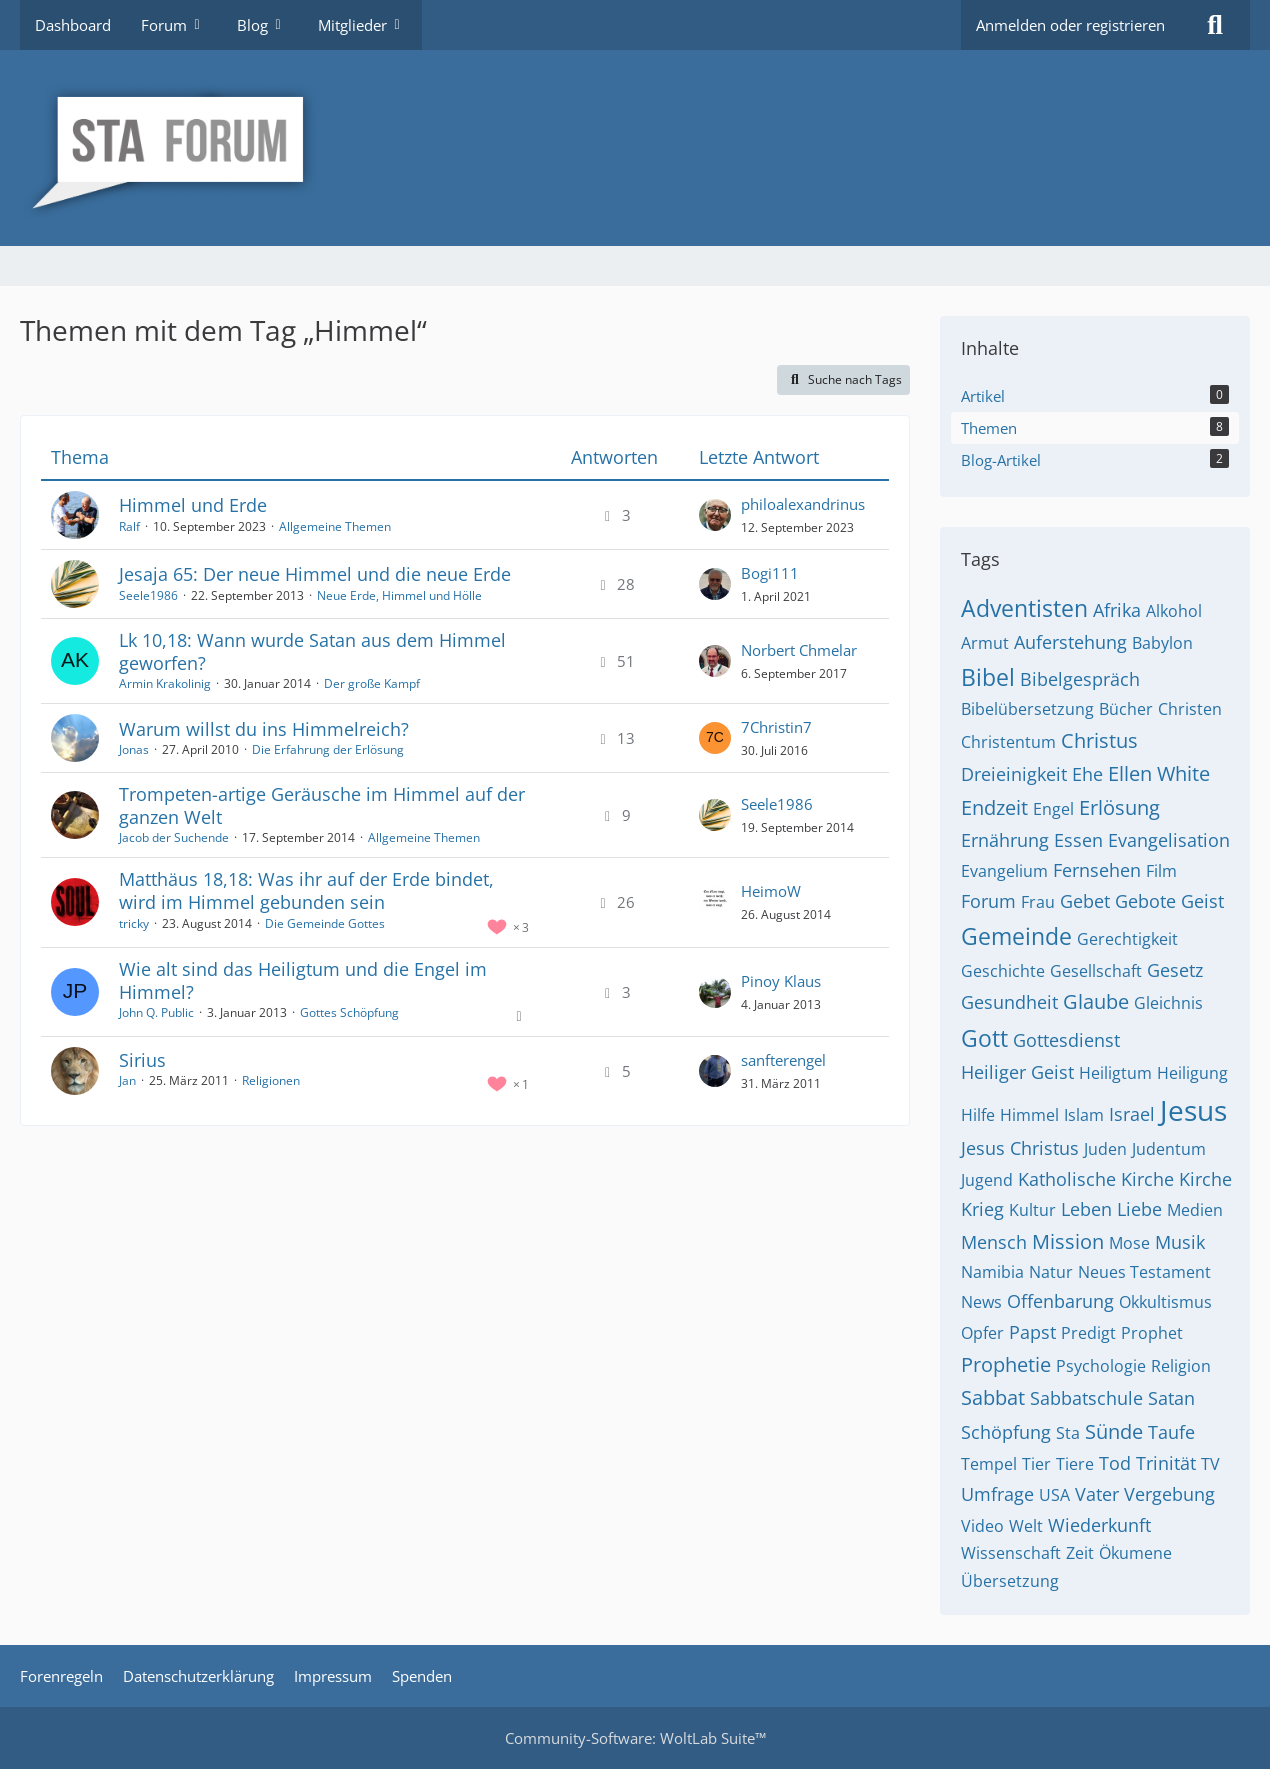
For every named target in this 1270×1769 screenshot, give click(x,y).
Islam (1084, 1115)
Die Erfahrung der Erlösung (328, 749)
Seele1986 (148, 595)
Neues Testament (1144, 1272)
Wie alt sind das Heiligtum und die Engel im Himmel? (303, 980)
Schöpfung (1006, 1432)
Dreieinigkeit (1014, 774)
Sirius (142, 1060)
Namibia (992, 1272)
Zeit (1080, 1553)
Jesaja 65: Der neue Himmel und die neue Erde (315, 574)
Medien (1195, 1210)
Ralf (129, 526)
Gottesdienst (1066, 1040)
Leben (1086, 1209)
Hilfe (978, 1115)
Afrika (1117, 610)
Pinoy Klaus (781, 981)
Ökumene (1135, 1553)
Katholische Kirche (1096, 1179)
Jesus (1193, 1110)
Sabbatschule (1086, 1398)
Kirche (1205, 1179)
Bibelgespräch (1080, 679)
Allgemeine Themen (335, 526)
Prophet (1152, 1333)
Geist (1202, 901)
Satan (1171, 1398)
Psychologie (1101, 1366)
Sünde (1114, 1431)
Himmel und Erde (193, 505)
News (981, 1302)
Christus (1099, 740)
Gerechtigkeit (1127, 939)
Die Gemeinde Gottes (325, 923)
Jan (127, 1080)
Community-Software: (635, 1738)
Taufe (1171, 1432)
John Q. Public (156, 1012)
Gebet (1085, 901)
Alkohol (1174, 611)
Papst (1032, 1332)
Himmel (1029, 1115)
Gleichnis (1168, 1003)
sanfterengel (783, 1060)
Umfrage (997, 1494)
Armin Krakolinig (165, 683)
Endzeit (994, 807)
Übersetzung (1010, 1581)
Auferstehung (1070, 642)
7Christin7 (776, 727)
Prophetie (1006, 1364)
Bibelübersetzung (1027, 709)
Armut (985, 643)
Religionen (271, 1080)
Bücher (1126, 709)
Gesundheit (1009, 1002)
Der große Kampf (372, 683)
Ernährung (1005, 840)
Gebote (1145, 901)
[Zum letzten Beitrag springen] (715, 515)
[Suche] (1215, 25)
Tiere (1075, 1464)
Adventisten (1024, 608)
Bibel (988, 677)
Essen (1078, 840)
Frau (1038, 902)
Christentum (1008, 742)
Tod (1115, 1463)
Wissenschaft (1011, 1553)
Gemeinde (1016, 936)
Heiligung (1192, 1073)
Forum (988, 901)
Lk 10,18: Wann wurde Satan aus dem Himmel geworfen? (312, 651)
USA (1054, 1495)
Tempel (989, 1464)
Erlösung (1119, 807)
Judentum (1169, 1149)
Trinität (1166, 1463)
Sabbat (993, 1397)
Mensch (994, 1242)
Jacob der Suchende (174, 837)
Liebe (1139, 1209)
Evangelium (1004, 871)
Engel (1053, 809)
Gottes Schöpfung (349, 1012)
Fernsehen (1097, 870)
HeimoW (771, 891)
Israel (1132, 1114)
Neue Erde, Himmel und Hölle (399, 595)
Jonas (134, 749)
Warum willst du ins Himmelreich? (264, 729)
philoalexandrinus (803, 504)
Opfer (982, 1333)
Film (1161, 871)
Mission (1068, 1241)
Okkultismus (1165, 1302)
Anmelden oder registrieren (1070, 25)
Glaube (1096, 1001)
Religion (1181, 1366)
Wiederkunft (1099, 1525)
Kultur (1032, 1210)
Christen (1190, 709)
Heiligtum (1115, 1073)
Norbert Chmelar (799, 650)
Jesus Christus (1020, 1148)
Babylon (1162, 643)
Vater (1097, 1494)
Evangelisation (1169, 840)
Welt (1026, 1526)
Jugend (987, 1180)
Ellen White (1159, 773)
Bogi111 (770, 573)
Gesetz (1175, 970)
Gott (984, 1038)
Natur (1051, 1272)
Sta (1068, 1433)
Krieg (982, 1209)
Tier (1036, 1464)
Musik (1180, 1242)
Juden (1105, 1149)
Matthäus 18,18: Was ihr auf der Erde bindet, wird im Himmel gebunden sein (306, 890)
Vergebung (1169, 1494)
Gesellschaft (1096, 971)
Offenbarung (1060, 1301)
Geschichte (1003, 971)
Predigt (1088, 1333)
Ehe (1087, 774)
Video (982, 1526)
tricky (134, 923)
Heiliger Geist (1017, 1072)
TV (1210, 1464)
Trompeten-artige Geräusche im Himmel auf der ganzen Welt (322, 805)
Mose (1129, 1243)
